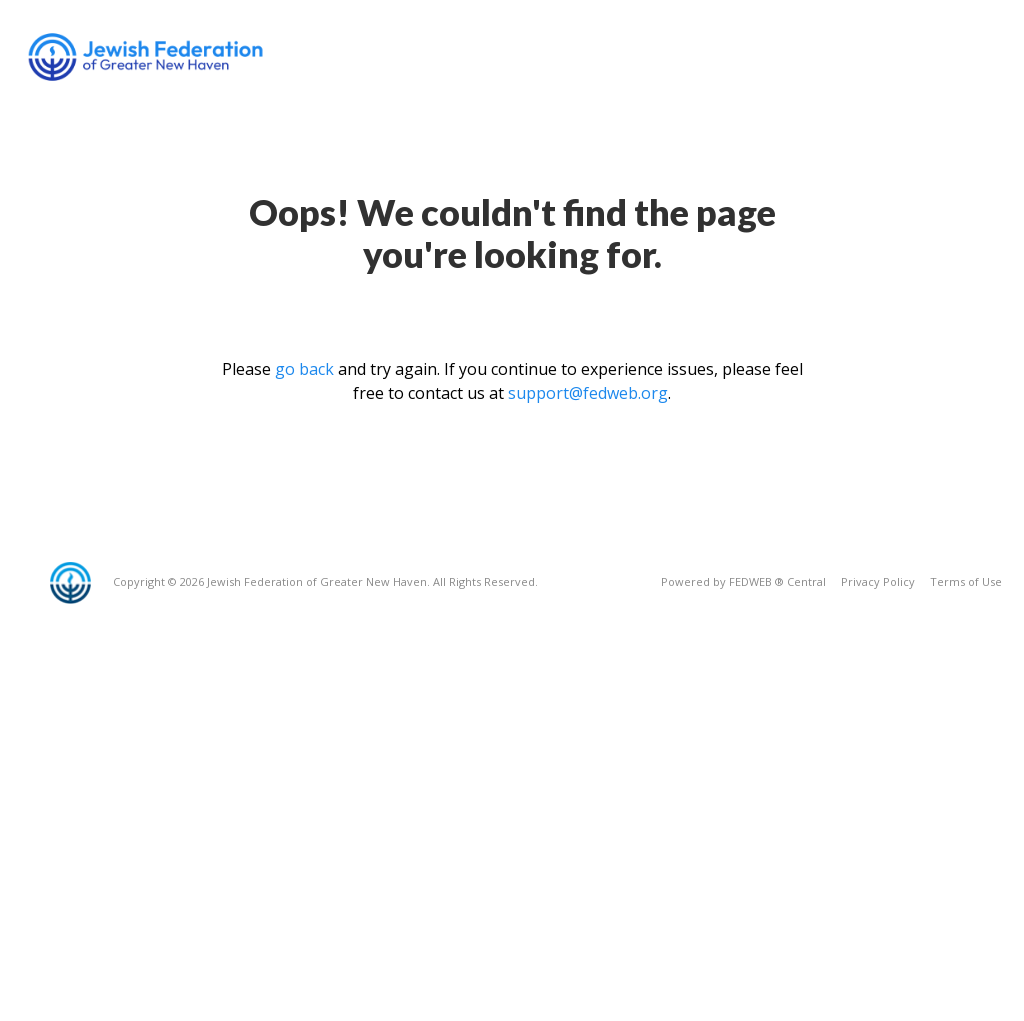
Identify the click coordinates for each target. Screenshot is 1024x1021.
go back (304, 369)
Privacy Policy (878, 581)
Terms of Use (966, 581)
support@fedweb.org (588, 393)
